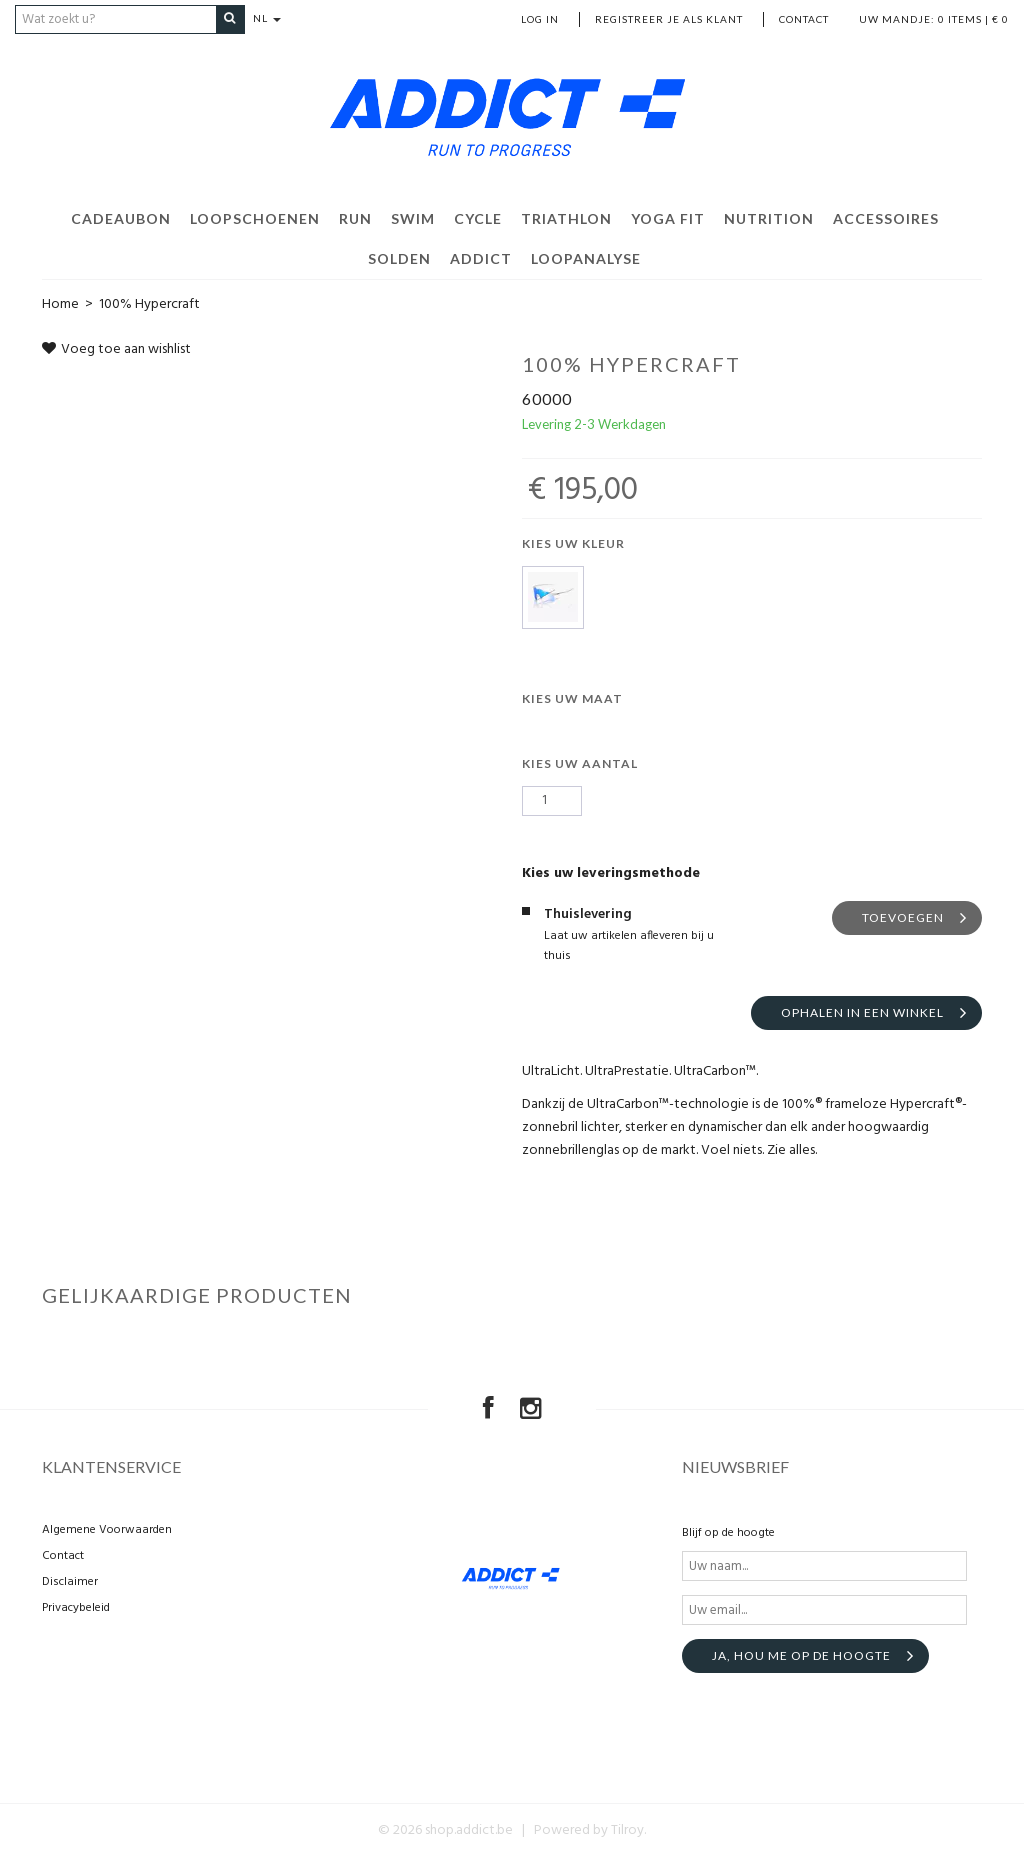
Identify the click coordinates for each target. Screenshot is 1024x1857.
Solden (399, 257)
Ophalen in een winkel (862, 1011)
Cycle (478, 217)
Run (355, 217)
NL (273, 19)
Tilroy (627, 1830)
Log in (540, 19)
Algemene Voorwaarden (107, 1530)
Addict (481, 257)
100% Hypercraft (149, 303)
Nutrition (769, 217)
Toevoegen (903, 916)
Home (60, 303)
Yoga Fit (668, 217)
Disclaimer (70, 1582)
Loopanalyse (586, 257)
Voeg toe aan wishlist (116, 348)
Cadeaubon (121, 217)
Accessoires (886, 217)
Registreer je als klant (669, 19)
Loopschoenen (255, 217)
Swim (413, 217)
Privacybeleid (76, 1608)
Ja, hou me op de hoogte (801, 1655)
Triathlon (566, 217)
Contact (804, 19)
